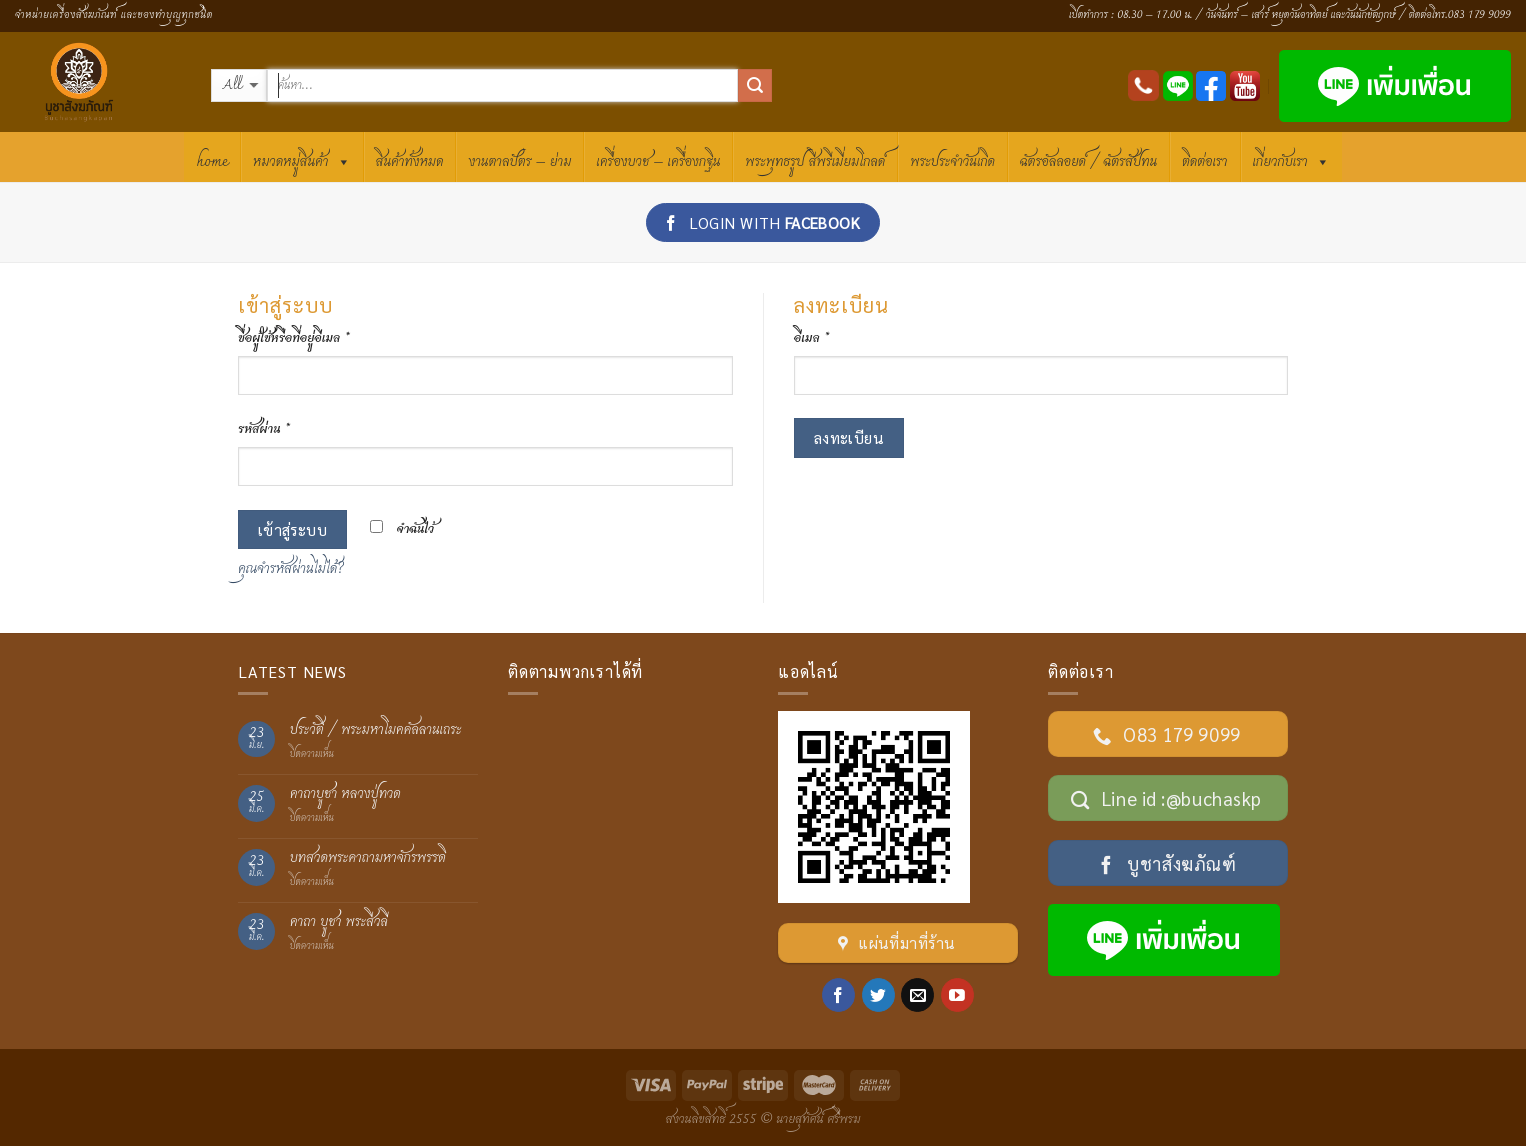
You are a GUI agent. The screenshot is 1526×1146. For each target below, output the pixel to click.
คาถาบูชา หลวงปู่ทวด (345, 794)
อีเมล (812, 338)
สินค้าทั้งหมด (410, 162)
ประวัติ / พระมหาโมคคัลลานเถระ (376, 730)
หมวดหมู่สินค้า (302, 159)
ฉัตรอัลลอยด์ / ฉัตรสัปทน (1088, 162)
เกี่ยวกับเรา (1291, 159)
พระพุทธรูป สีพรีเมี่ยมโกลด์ (815, 162)
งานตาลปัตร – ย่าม (519, 162)
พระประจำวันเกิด (952, 162)
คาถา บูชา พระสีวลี (339, 922)
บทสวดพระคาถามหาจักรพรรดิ (368, 858)
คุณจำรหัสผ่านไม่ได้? (291, 569)
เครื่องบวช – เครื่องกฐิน (658, 162)
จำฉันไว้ (402, 529)
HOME (212, 162)
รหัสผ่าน (264, 429)
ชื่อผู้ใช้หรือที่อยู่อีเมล (294, 338)
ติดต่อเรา (1204, 162)
